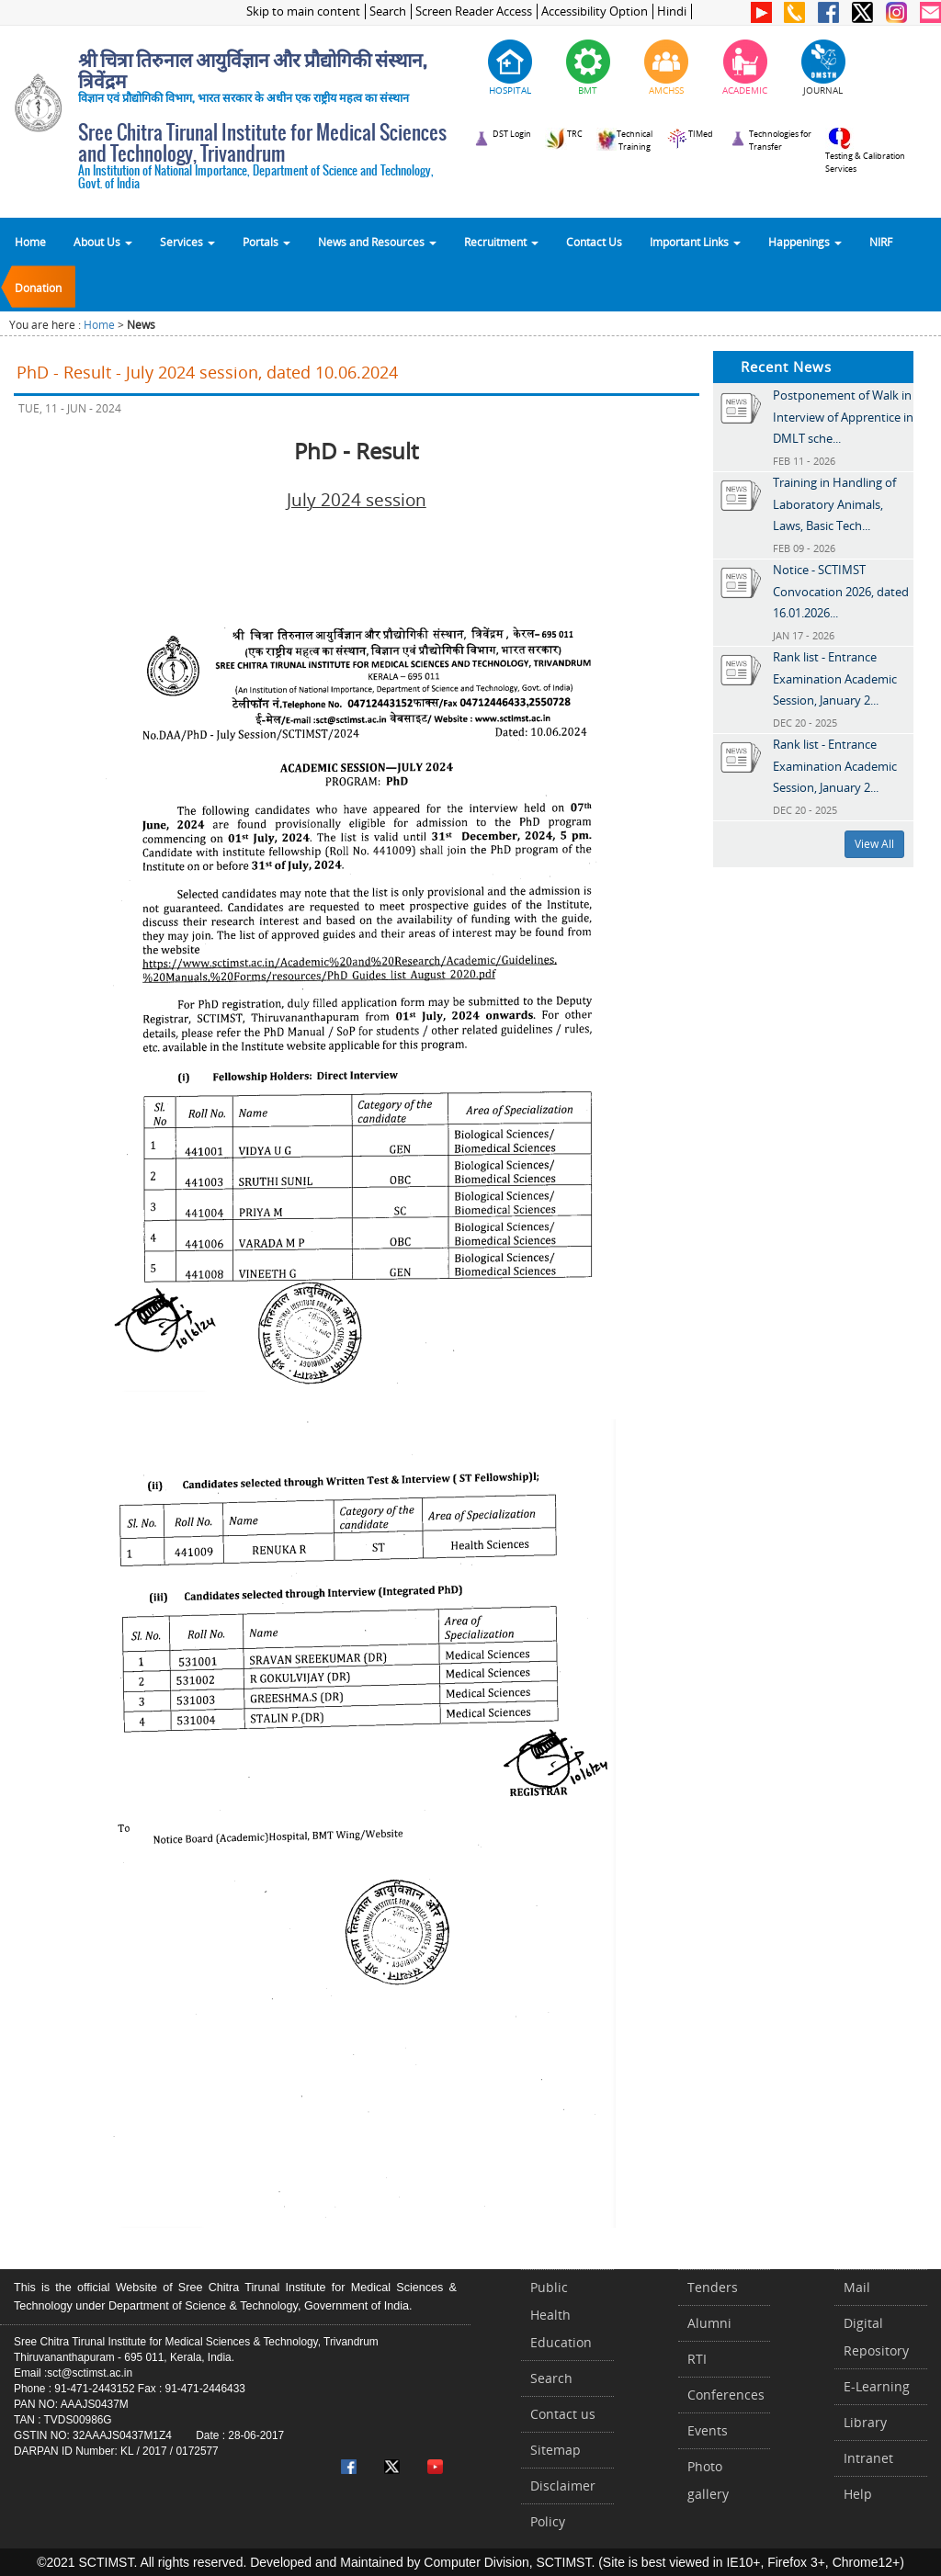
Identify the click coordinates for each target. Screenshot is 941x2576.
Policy (547, 2521)
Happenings (805, 241)
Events (707, 2430)
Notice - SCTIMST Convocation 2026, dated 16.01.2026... (841, 591)
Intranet (868, 2458)
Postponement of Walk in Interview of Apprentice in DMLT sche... (843, 416)
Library (865, 2422)
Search (387, 11)
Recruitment (501, 241)
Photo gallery (708, 2480)
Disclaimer (562, 2485)
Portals (266, 241)
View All (874, 844)
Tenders (712, 2287)
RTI (697, 2358)
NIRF (880, 241)
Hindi (671, 11)
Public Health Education (561, 2314)
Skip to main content (303, 11)
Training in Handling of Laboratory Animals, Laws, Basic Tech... (834, 504)
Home (30, 241)
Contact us (562, 2414)
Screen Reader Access (473, 11)
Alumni (709, 2323)
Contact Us (594, 241)
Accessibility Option (594, 11)
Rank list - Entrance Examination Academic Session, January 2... (835, 678)
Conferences (726, 2394)
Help (858, 2494)
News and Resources (377, 241)
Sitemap (555, 2449)
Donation (38, 287)
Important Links (695, 241)
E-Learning (877, 2386)
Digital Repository (876, 2336)
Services (187, 241)
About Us (103, 241)
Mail (857, 2287)
